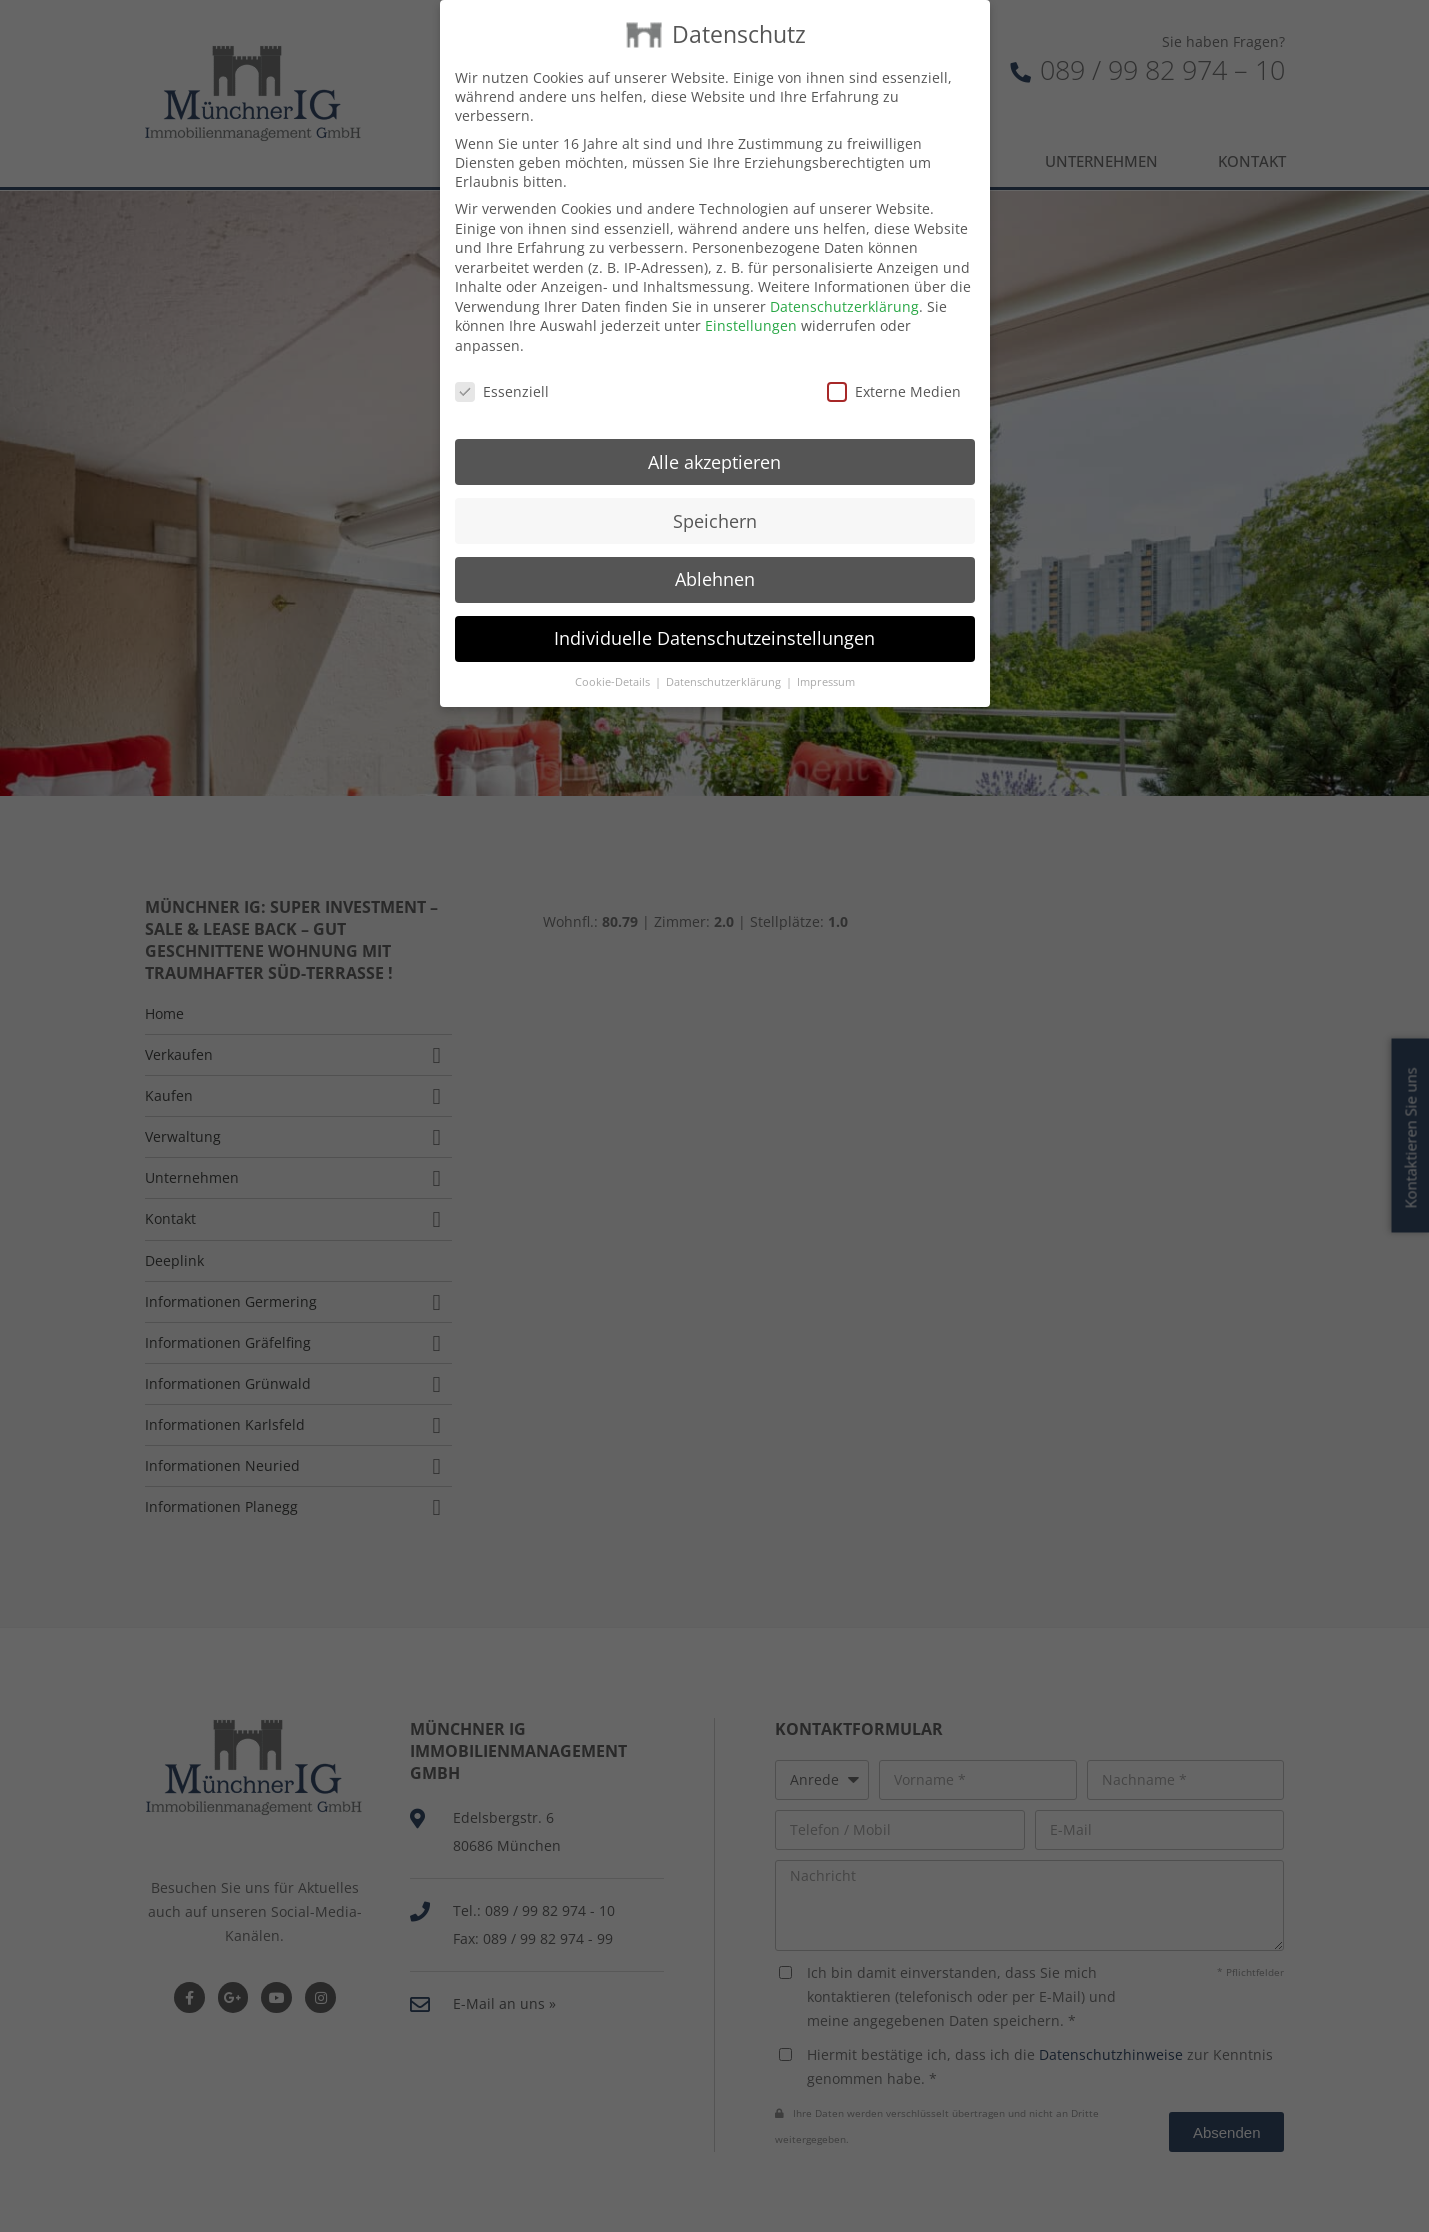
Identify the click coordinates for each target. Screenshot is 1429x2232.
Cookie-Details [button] (614, 650)
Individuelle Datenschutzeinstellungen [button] (714, 606)
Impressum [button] (826, 650)
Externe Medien (894, 359)
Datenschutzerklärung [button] (725, 650)
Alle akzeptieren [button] (714, 429)
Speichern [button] (715, 488)
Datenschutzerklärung (844, 274)
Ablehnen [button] (715, 547)
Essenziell (502, 359)
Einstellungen (751, 293)
